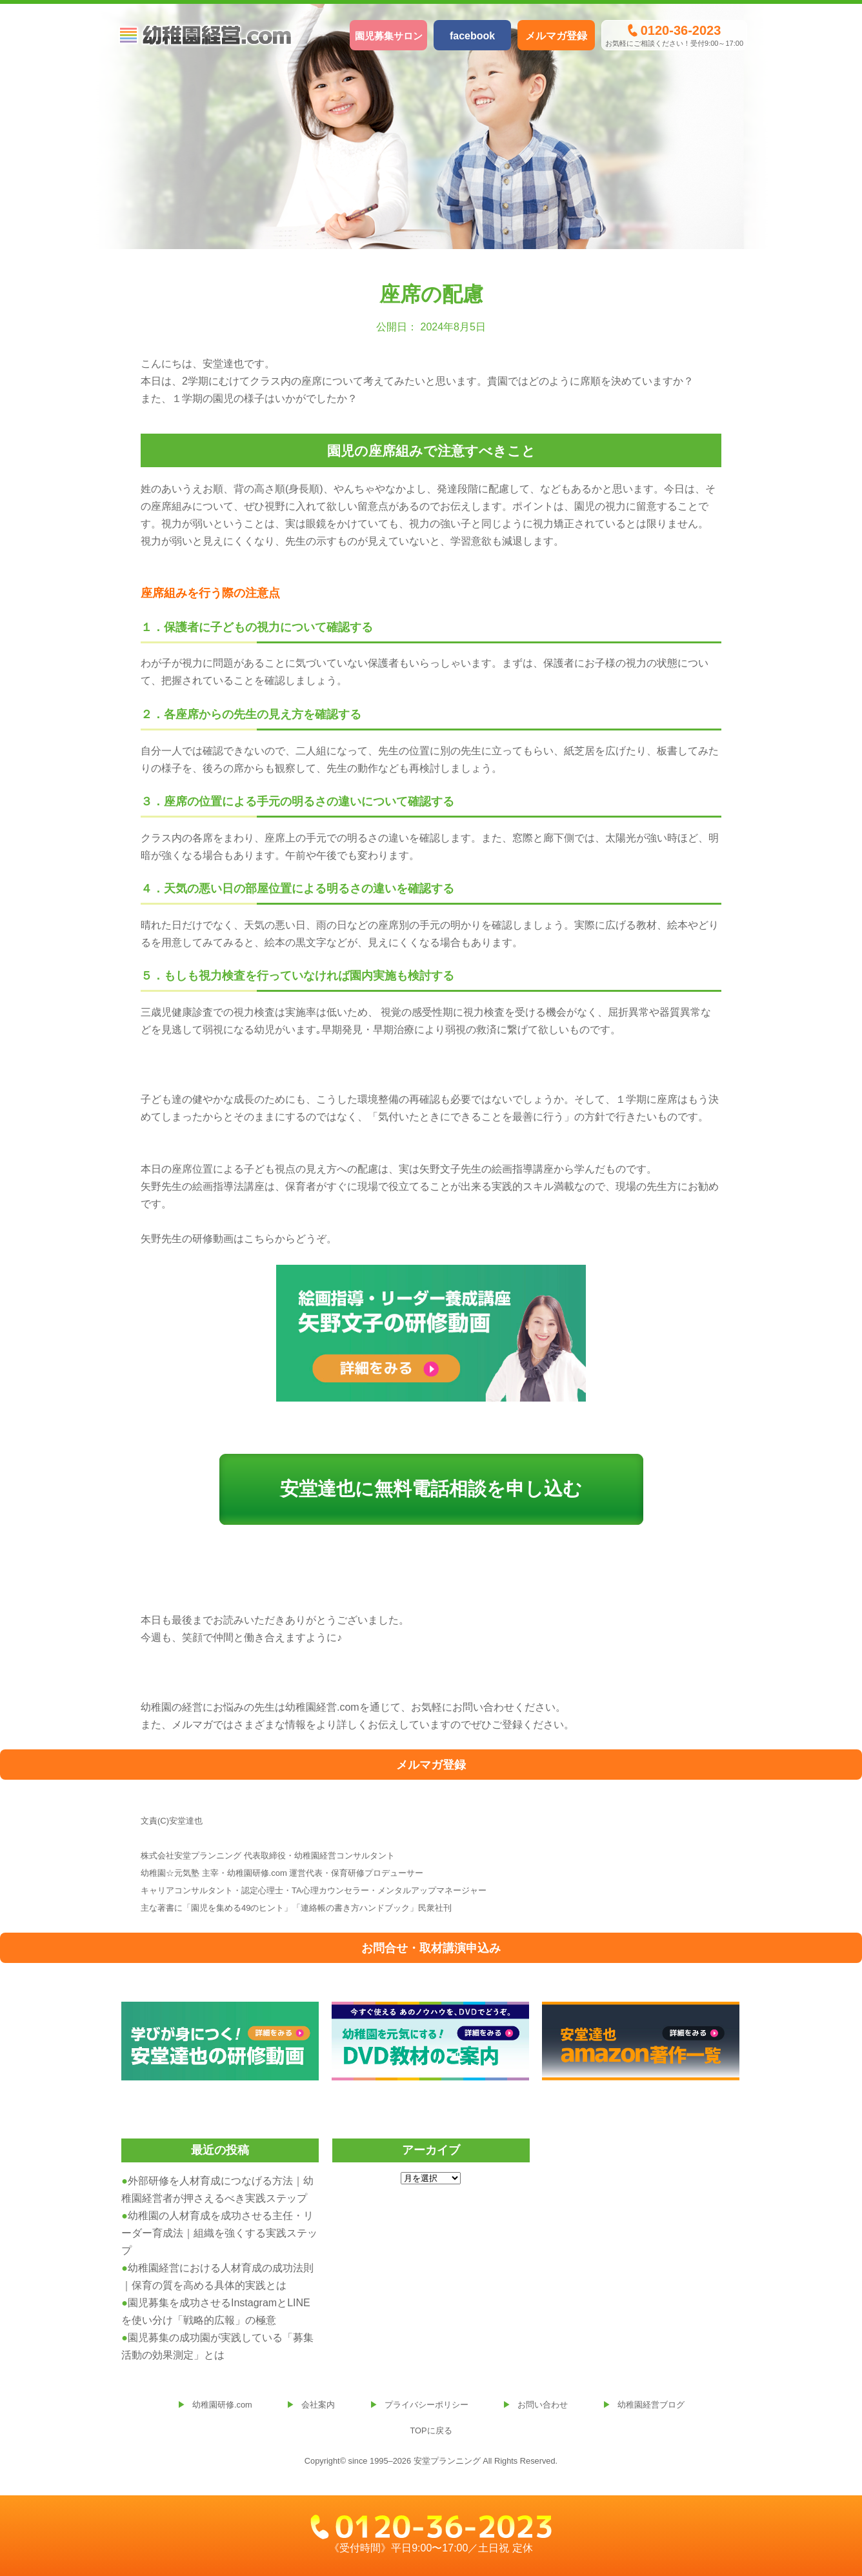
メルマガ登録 (556, 35)
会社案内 (318, 2405)
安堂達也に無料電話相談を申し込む (431, 1488)
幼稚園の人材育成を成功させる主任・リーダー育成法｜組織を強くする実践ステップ (219, 2233)
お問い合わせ (542, 2405)
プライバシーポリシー (426, 2405)
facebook (472, 35)
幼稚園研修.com (222, 2405)
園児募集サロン (389, 35)
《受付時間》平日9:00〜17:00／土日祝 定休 (431, 2534)
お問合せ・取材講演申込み (431, 1948)
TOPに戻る (431, 2430)
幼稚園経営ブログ (651, 2405)
